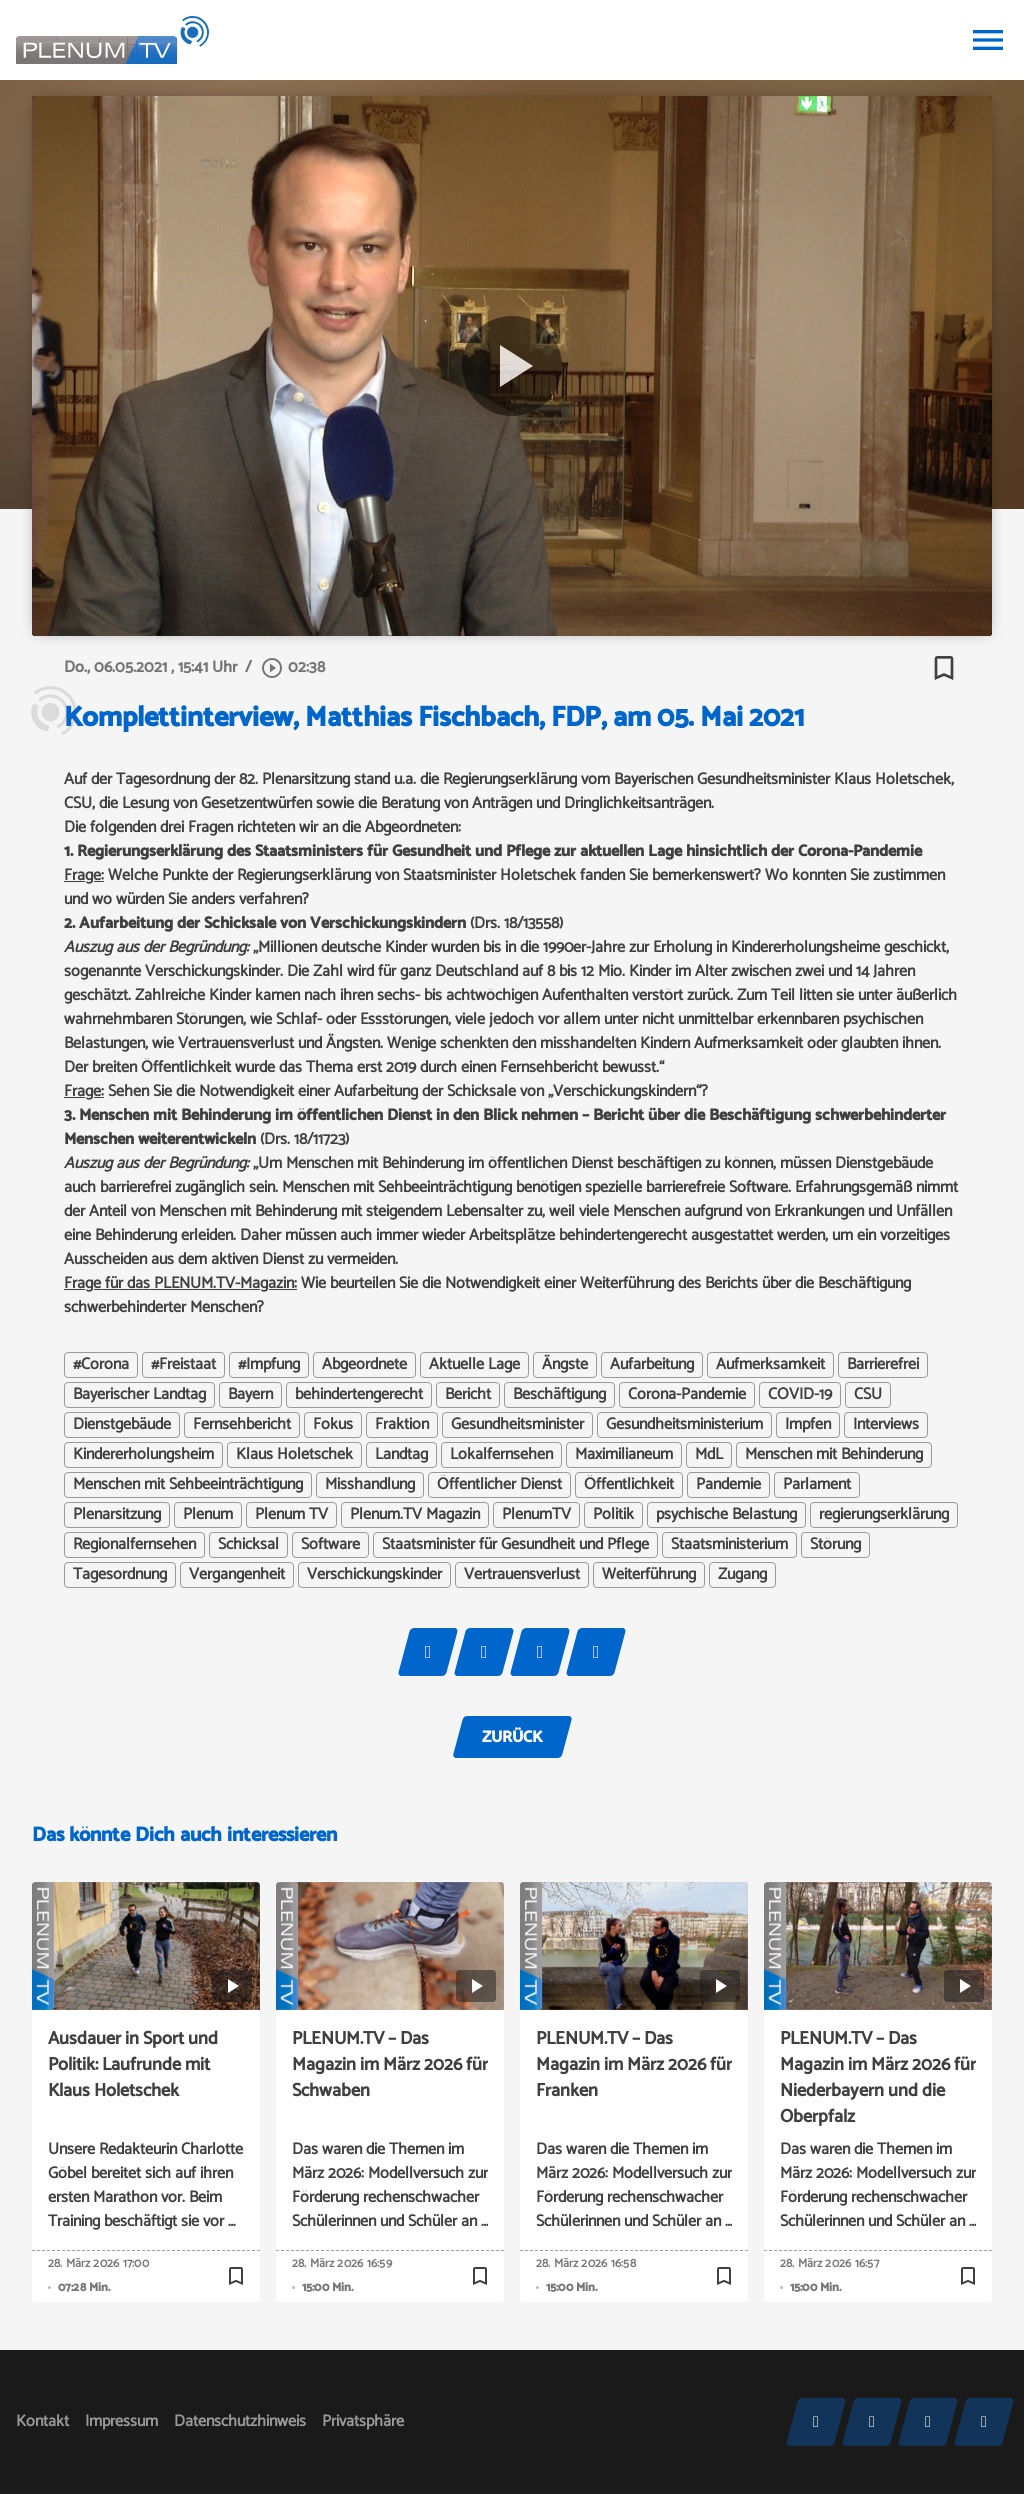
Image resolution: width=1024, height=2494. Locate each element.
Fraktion (402, 1425)
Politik (613, 1515)
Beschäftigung (559, 1395)
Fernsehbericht (242, 1425)
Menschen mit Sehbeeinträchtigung (188, 1485)
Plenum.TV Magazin (415, 1515)
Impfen (808, 1425)
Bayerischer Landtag (139, 1395)
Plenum (208, 1515)
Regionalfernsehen (134, 1545)
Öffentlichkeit (629, 1485)
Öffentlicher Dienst (499, 1485)
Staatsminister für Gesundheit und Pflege (515, 1545)
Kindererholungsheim (143, 1455)
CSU (868, 1395)
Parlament (817, 1485)
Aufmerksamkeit (770, 1365)
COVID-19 (800, 1395)
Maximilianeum (624, 1455)
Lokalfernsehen (501, 1455)
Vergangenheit (237, 1575)
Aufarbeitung (652, 1365)
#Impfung (269, 1365)
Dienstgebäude (122, 1425)
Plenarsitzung (117, 1515)
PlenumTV (536, 1515)
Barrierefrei (883, 1365)
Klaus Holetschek (294, 1455)
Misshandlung (370, 1485)
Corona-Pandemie (687, 1395)
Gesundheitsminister (517, 1425)
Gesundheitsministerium (684, 1425)
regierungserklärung (884, 1515)
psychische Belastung (726, 1515)
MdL (709, 1455)
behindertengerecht (359, 1395)
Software (330, 1545)
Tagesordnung (120, 1575)
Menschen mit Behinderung (834, 1455)
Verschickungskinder (374, 1575)
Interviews (886, 1425)
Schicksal (248, 1545)
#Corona (101, 1365)
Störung (835, 1545)
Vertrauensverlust (522, 1575)
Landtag (401, 1455)
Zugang (742, 1575)
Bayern (250, 1395)
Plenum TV (291, 1515)
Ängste (565, 1365)
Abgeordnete (364, 1365)
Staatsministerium (729, 1545)
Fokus (333, 1425)
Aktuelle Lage (474, 1365)
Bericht (468, 1395)
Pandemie (728, 1485)
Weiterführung (649, 1575)
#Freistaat (183, 1365)
